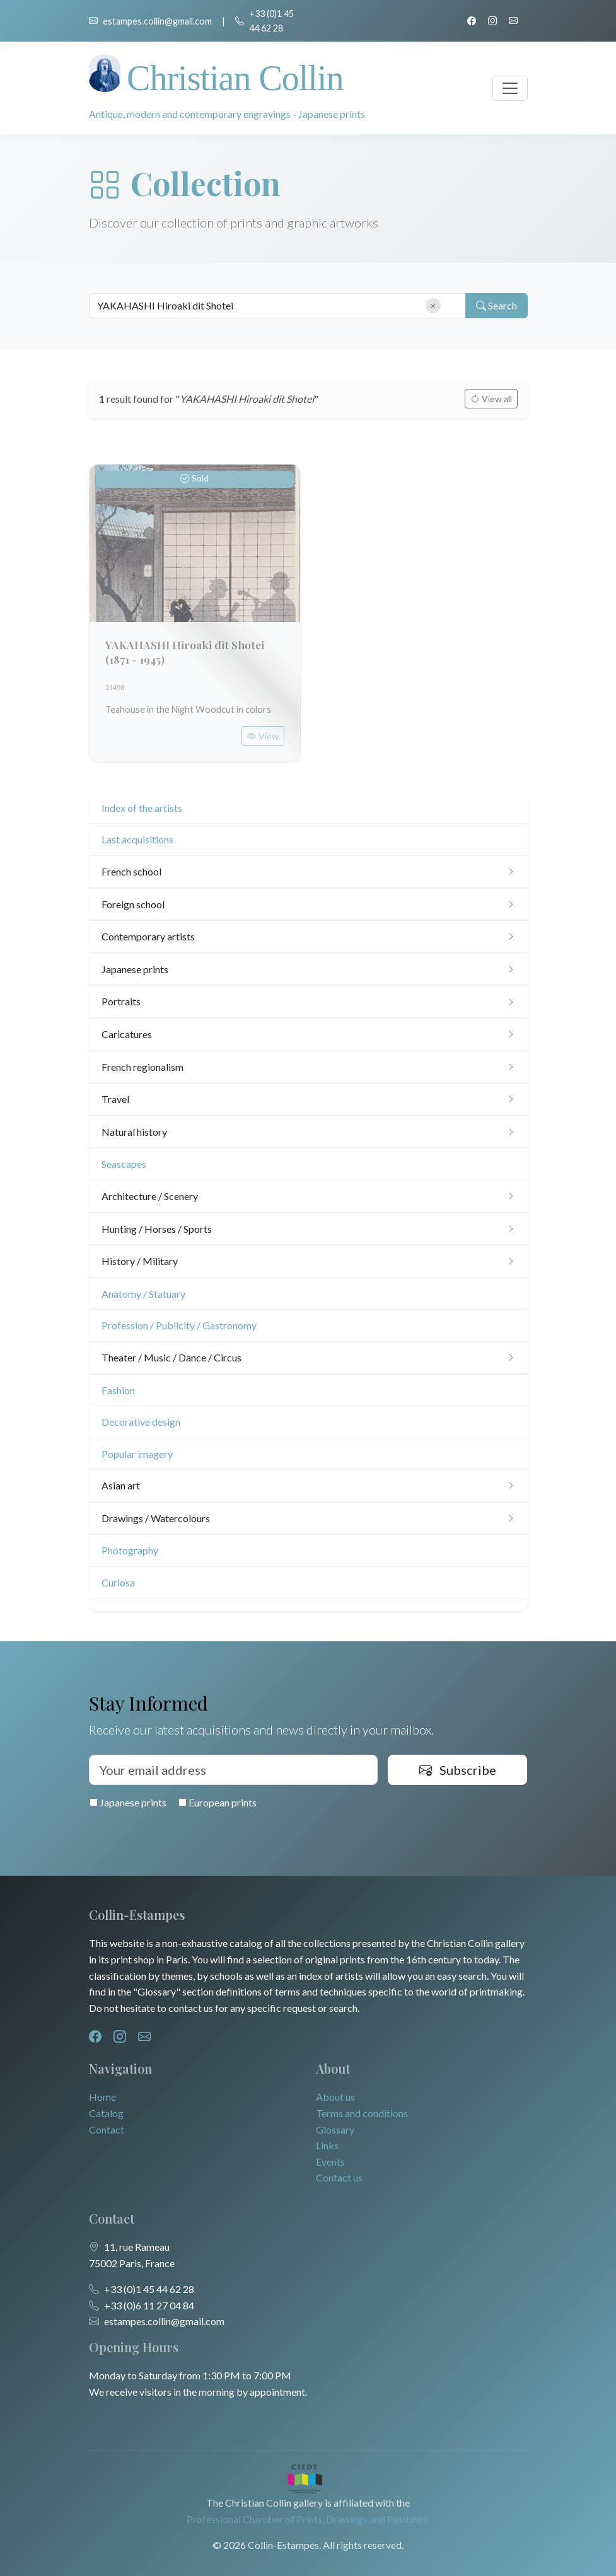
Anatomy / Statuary (143, 1294)
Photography (130, 1550)
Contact (106, 2129)
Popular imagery (137, 1454)
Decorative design (141, 1422)
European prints (217, 1802)
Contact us (339, 2177)
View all (491, 398)
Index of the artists (142, 808)
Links (327, 2145)
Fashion (118, 1390)
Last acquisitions (137, 839)
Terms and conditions (362, 2113)
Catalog (106, 2113)
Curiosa (118, 1582)
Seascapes (124, 1164)
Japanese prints (128, 1802)
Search (496, 305)
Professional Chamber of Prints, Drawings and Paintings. (308, 2519)
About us (335, 2097)
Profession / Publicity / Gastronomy (179, 1325)
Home (102, 2097)
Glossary (335, 2129)
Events (330, 2162)
